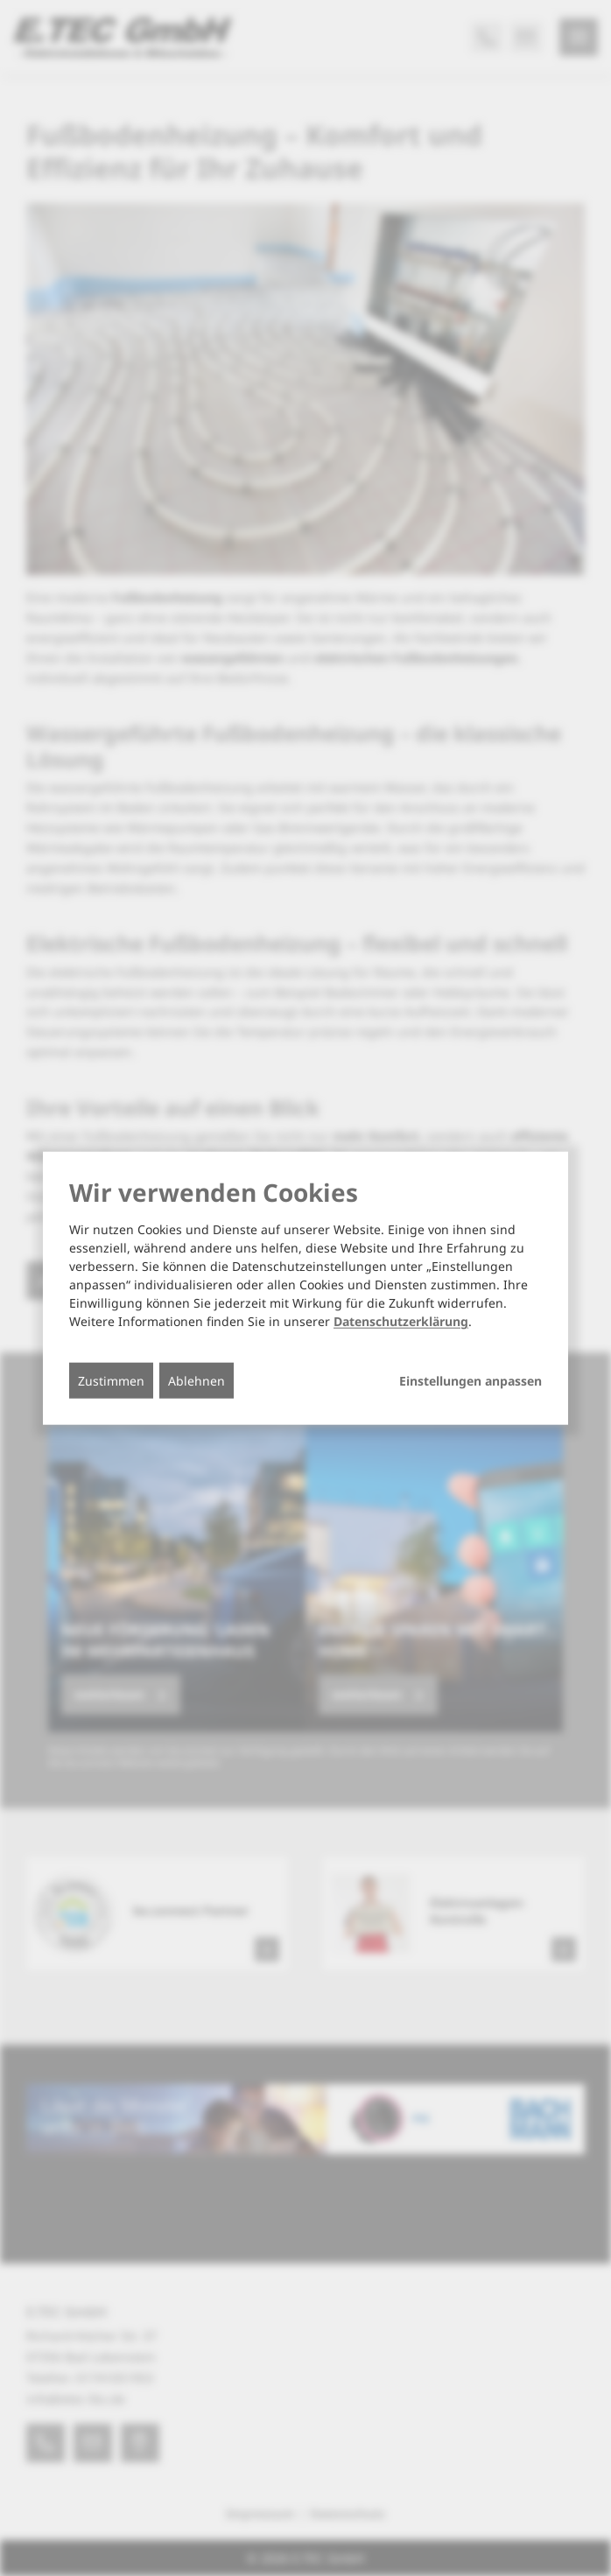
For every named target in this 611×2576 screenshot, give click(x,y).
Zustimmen (111, 1380)
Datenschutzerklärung (401, 1321)
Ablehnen (196, 1380)
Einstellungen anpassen (470, 1381)
